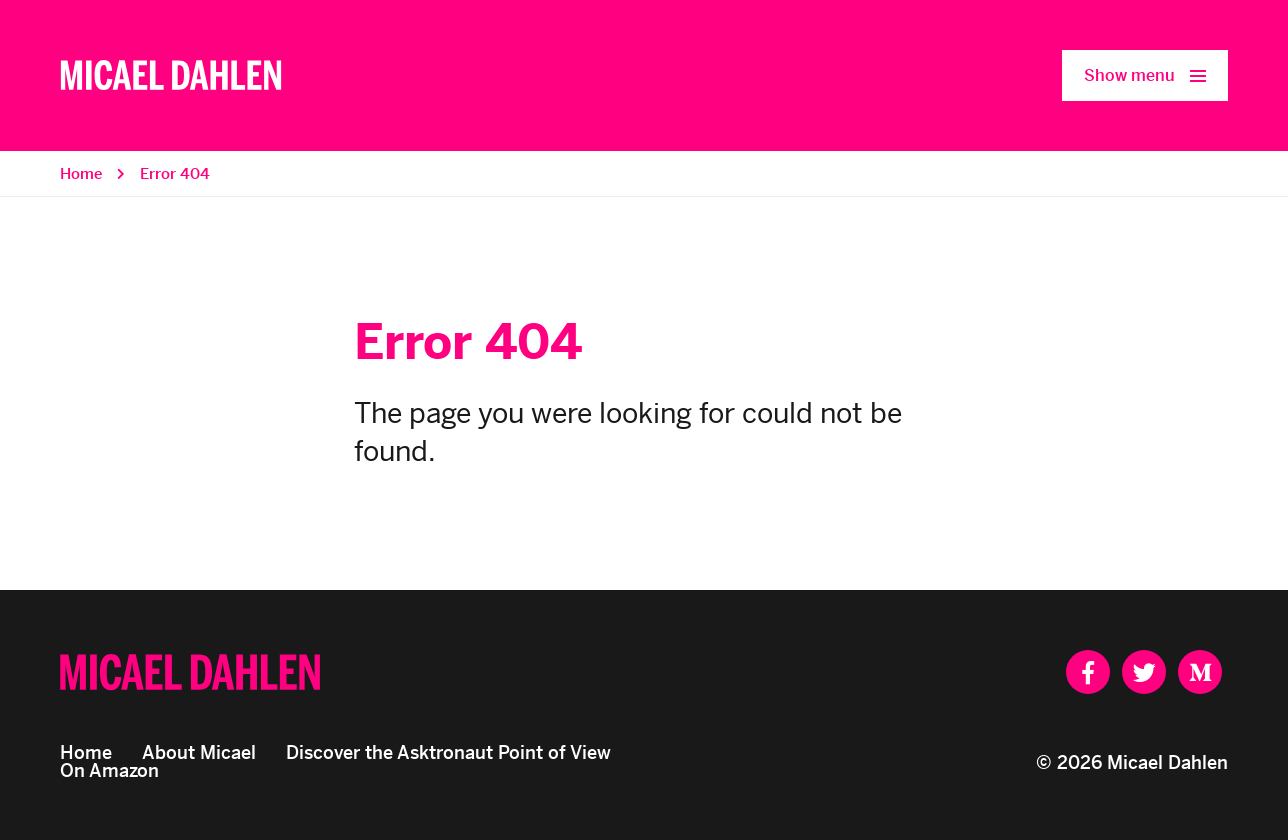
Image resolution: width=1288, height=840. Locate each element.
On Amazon (109, 770)
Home (81, 173)
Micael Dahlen (1167, 762)
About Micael (199, 752)
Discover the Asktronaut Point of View (448, 752)
